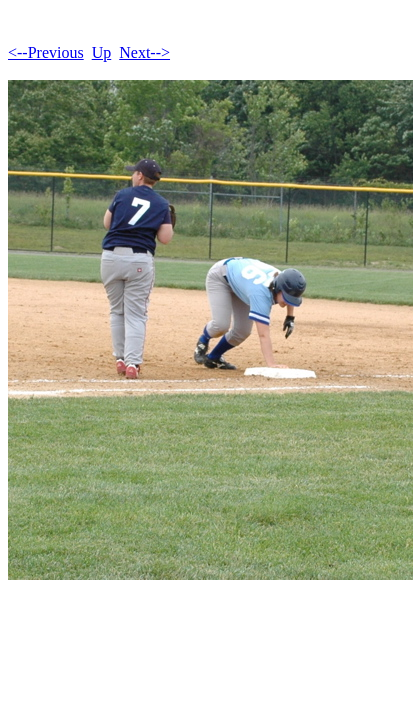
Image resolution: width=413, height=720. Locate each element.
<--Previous (46, 52)
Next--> (144, 52)
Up (102, 52)
